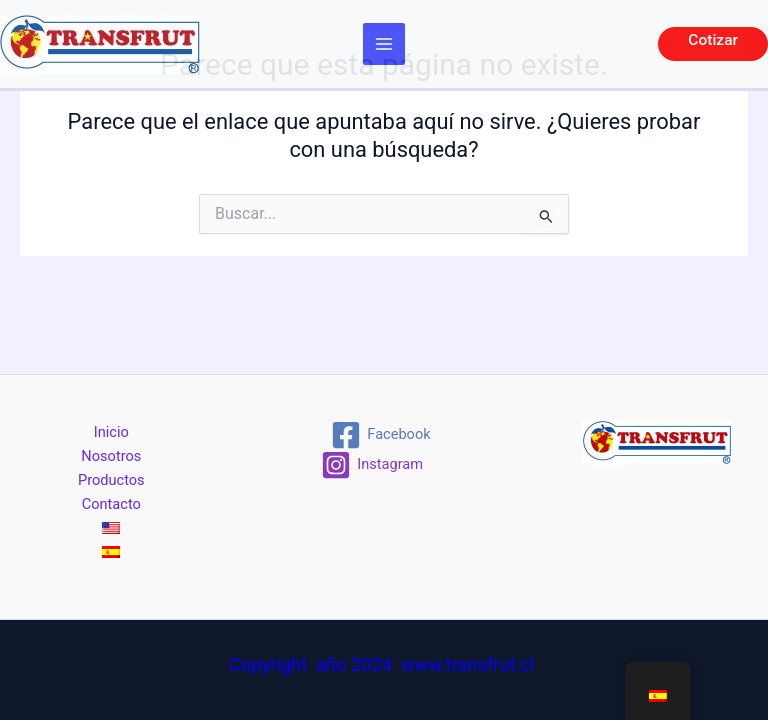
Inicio (111, 432)
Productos (111, 480)
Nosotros (111, 456)
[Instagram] (371, 465)
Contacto (111, 504)
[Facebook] (381, 435)
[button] (713, 44)
